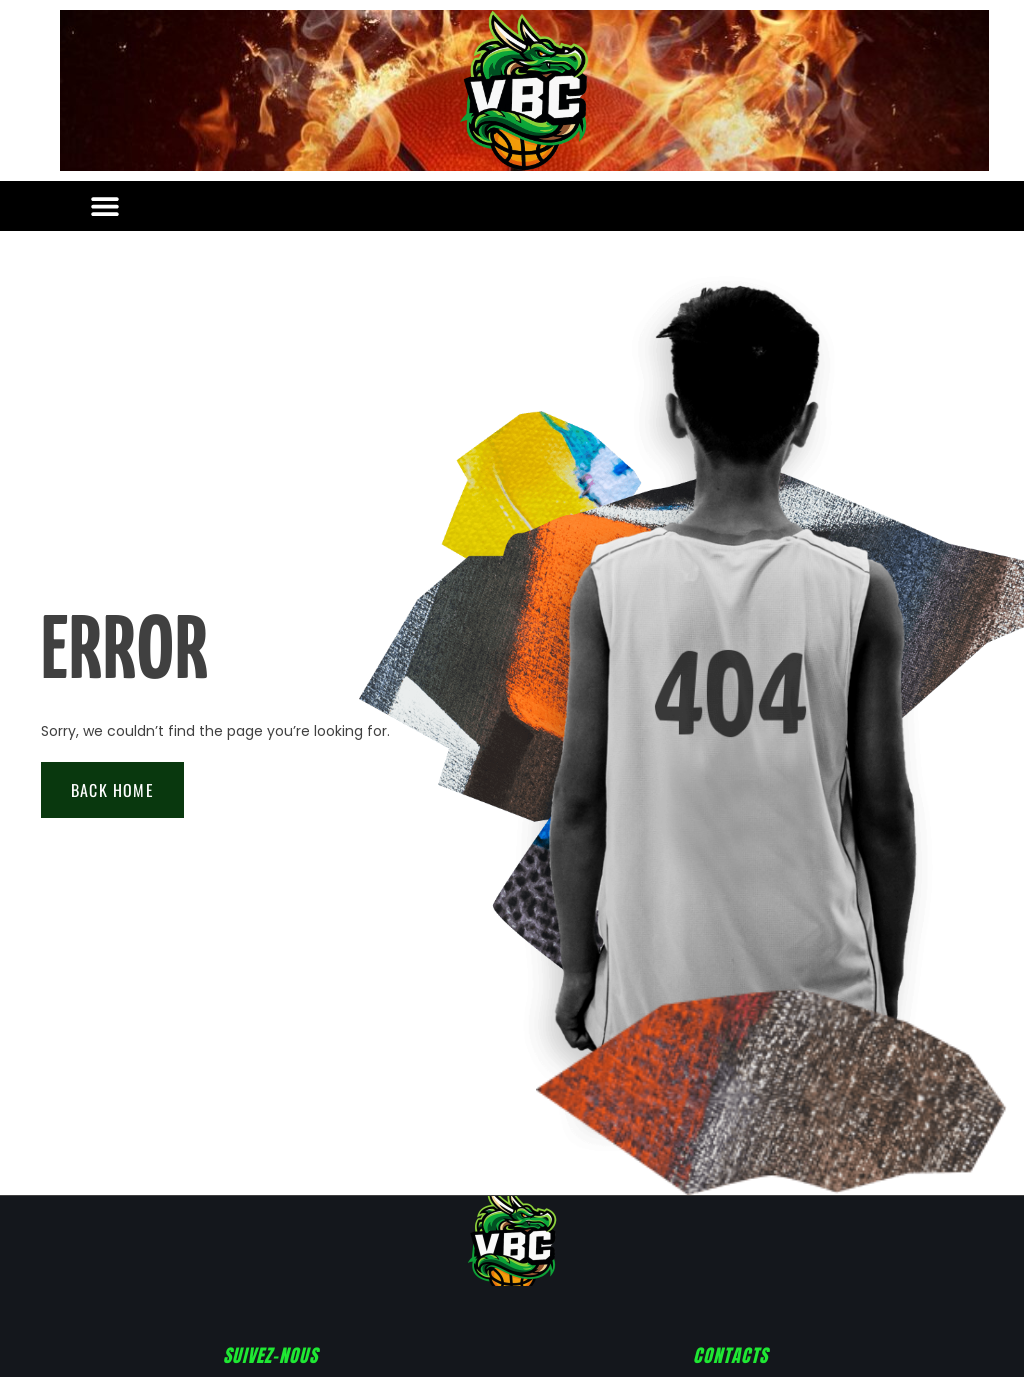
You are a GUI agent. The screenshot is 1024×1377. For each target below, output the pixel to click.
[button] (104, 206)
